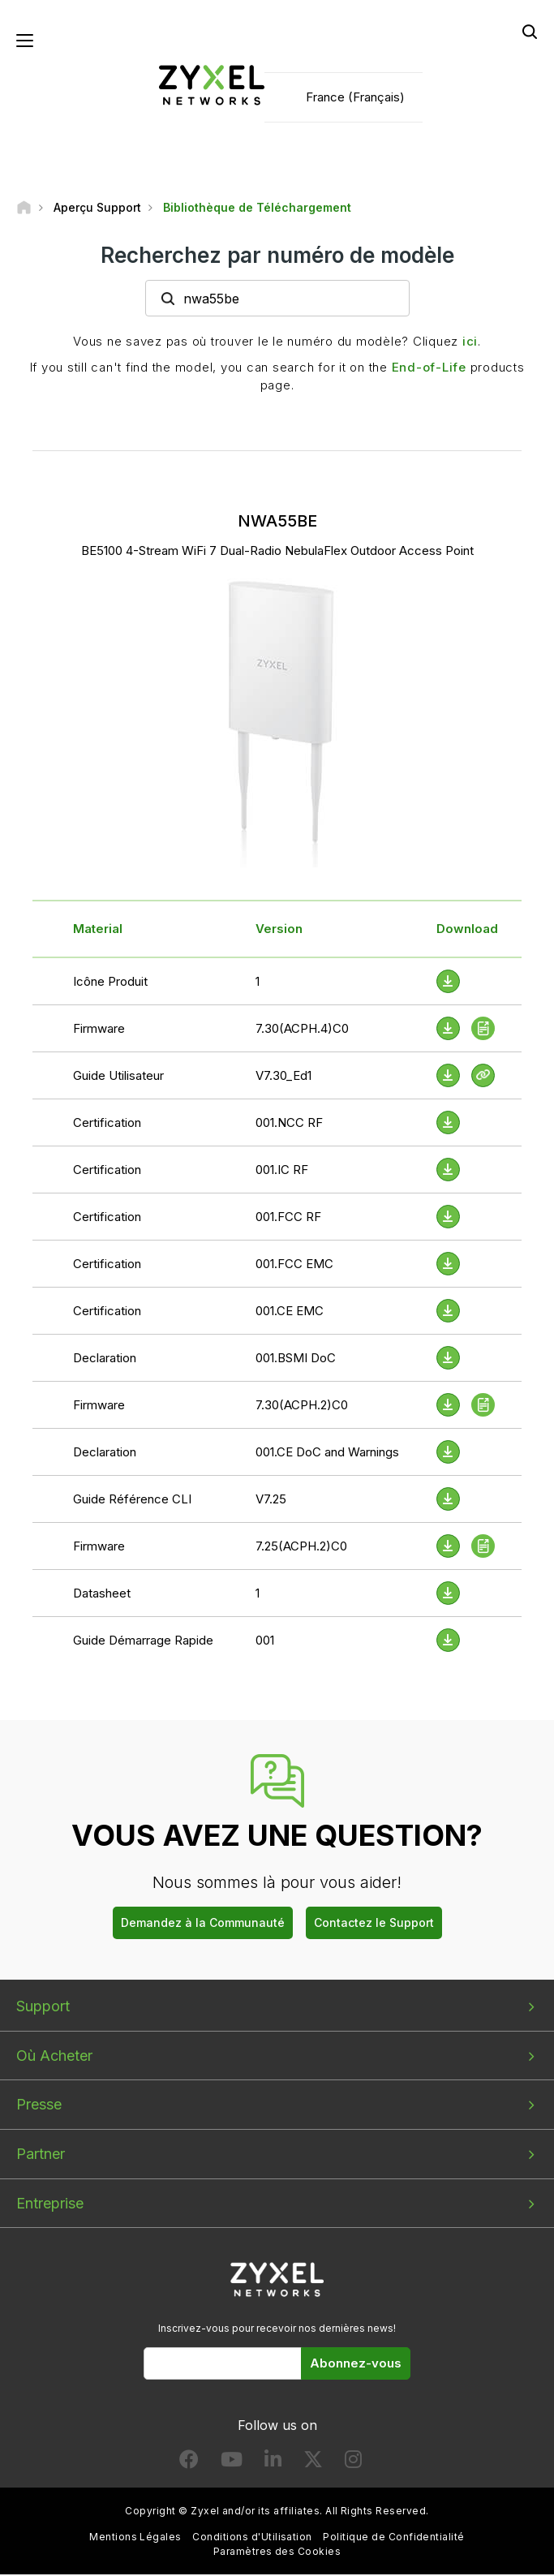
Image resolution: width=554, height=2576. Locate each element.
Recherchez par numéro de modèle (277, 256)
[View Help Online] (483, 1077)
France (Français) (355, 97)
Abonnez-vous (356, 2365)
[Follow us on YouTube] (232, 2464)
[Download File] (448, 983)
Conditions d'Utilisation (252, 2539)
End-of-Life (429, 368)
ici (470, 343)
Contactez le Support (374, 1924)
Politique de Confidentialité (393, 2539)
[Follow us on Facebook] (189, 2464)
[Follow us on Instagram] (353, 2464)
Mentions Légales (135, 2539)
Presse (39, 2106)
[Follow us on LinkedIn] (272, 2464)
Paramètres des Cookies (277, 2553)
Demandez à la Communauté (203, 1924)
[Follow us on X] (313, 2464)
